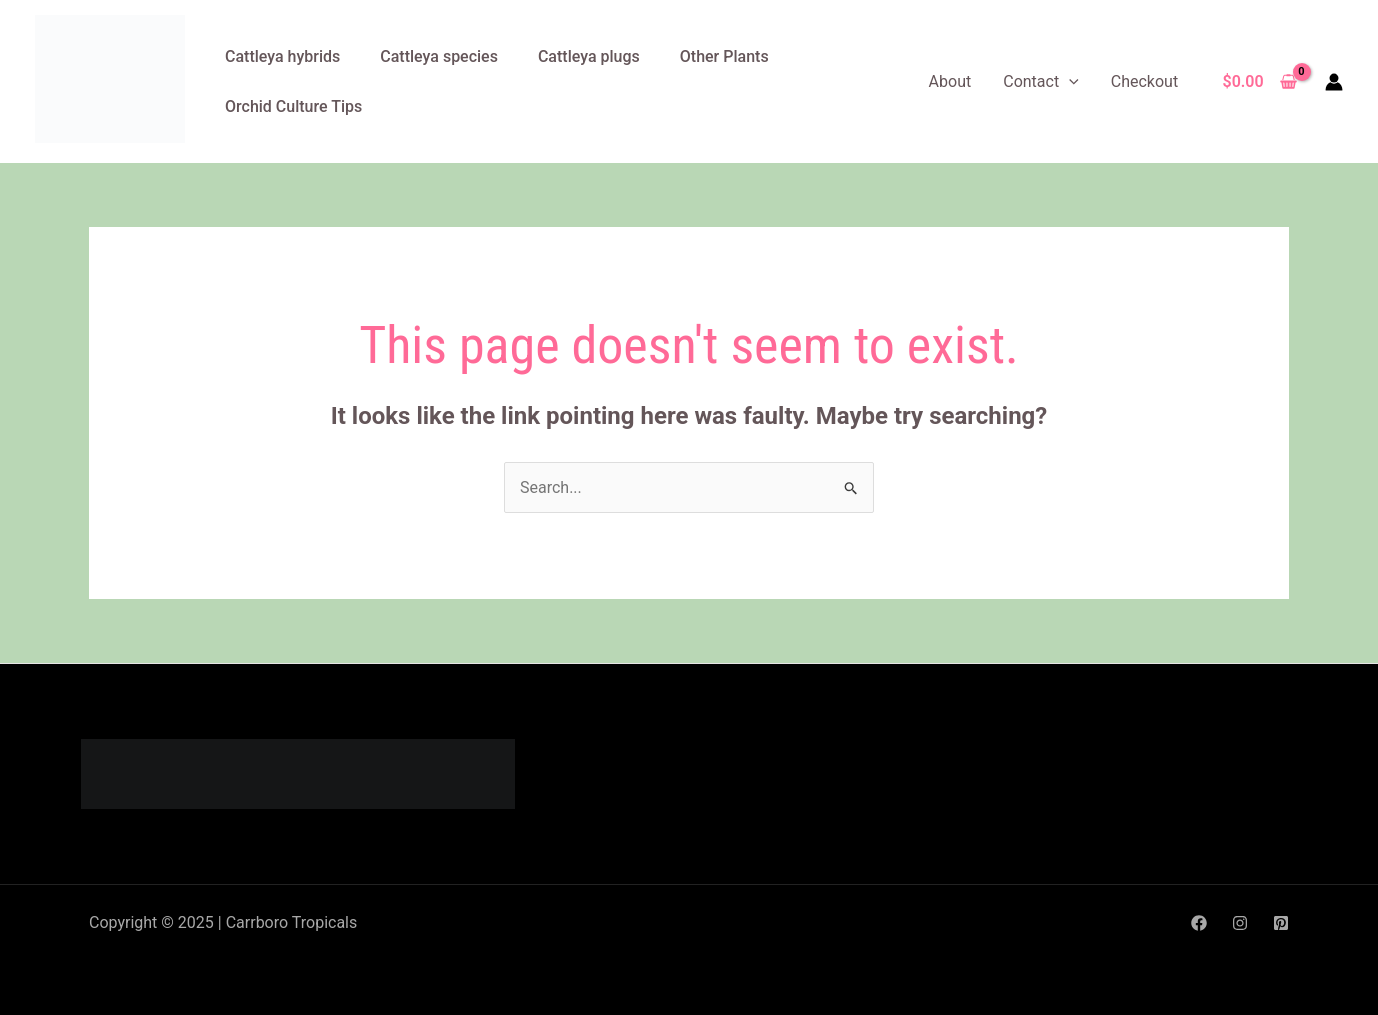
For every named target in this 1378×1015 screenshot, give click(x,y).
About (950, 81)
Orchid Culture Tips (293, 106)
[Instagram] (1240, 923)
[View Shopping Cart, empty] (1259, 82)
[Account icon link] (1334, 82)
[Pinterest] (1281, 923)
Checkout (1144, 81)
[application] (1069, 81)
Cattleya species (439, 56)
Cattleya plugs (589, 56)
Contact (1041, 81)
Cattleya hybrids (282, 56)
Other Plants (724, 56)
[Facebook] (1199, 923)
